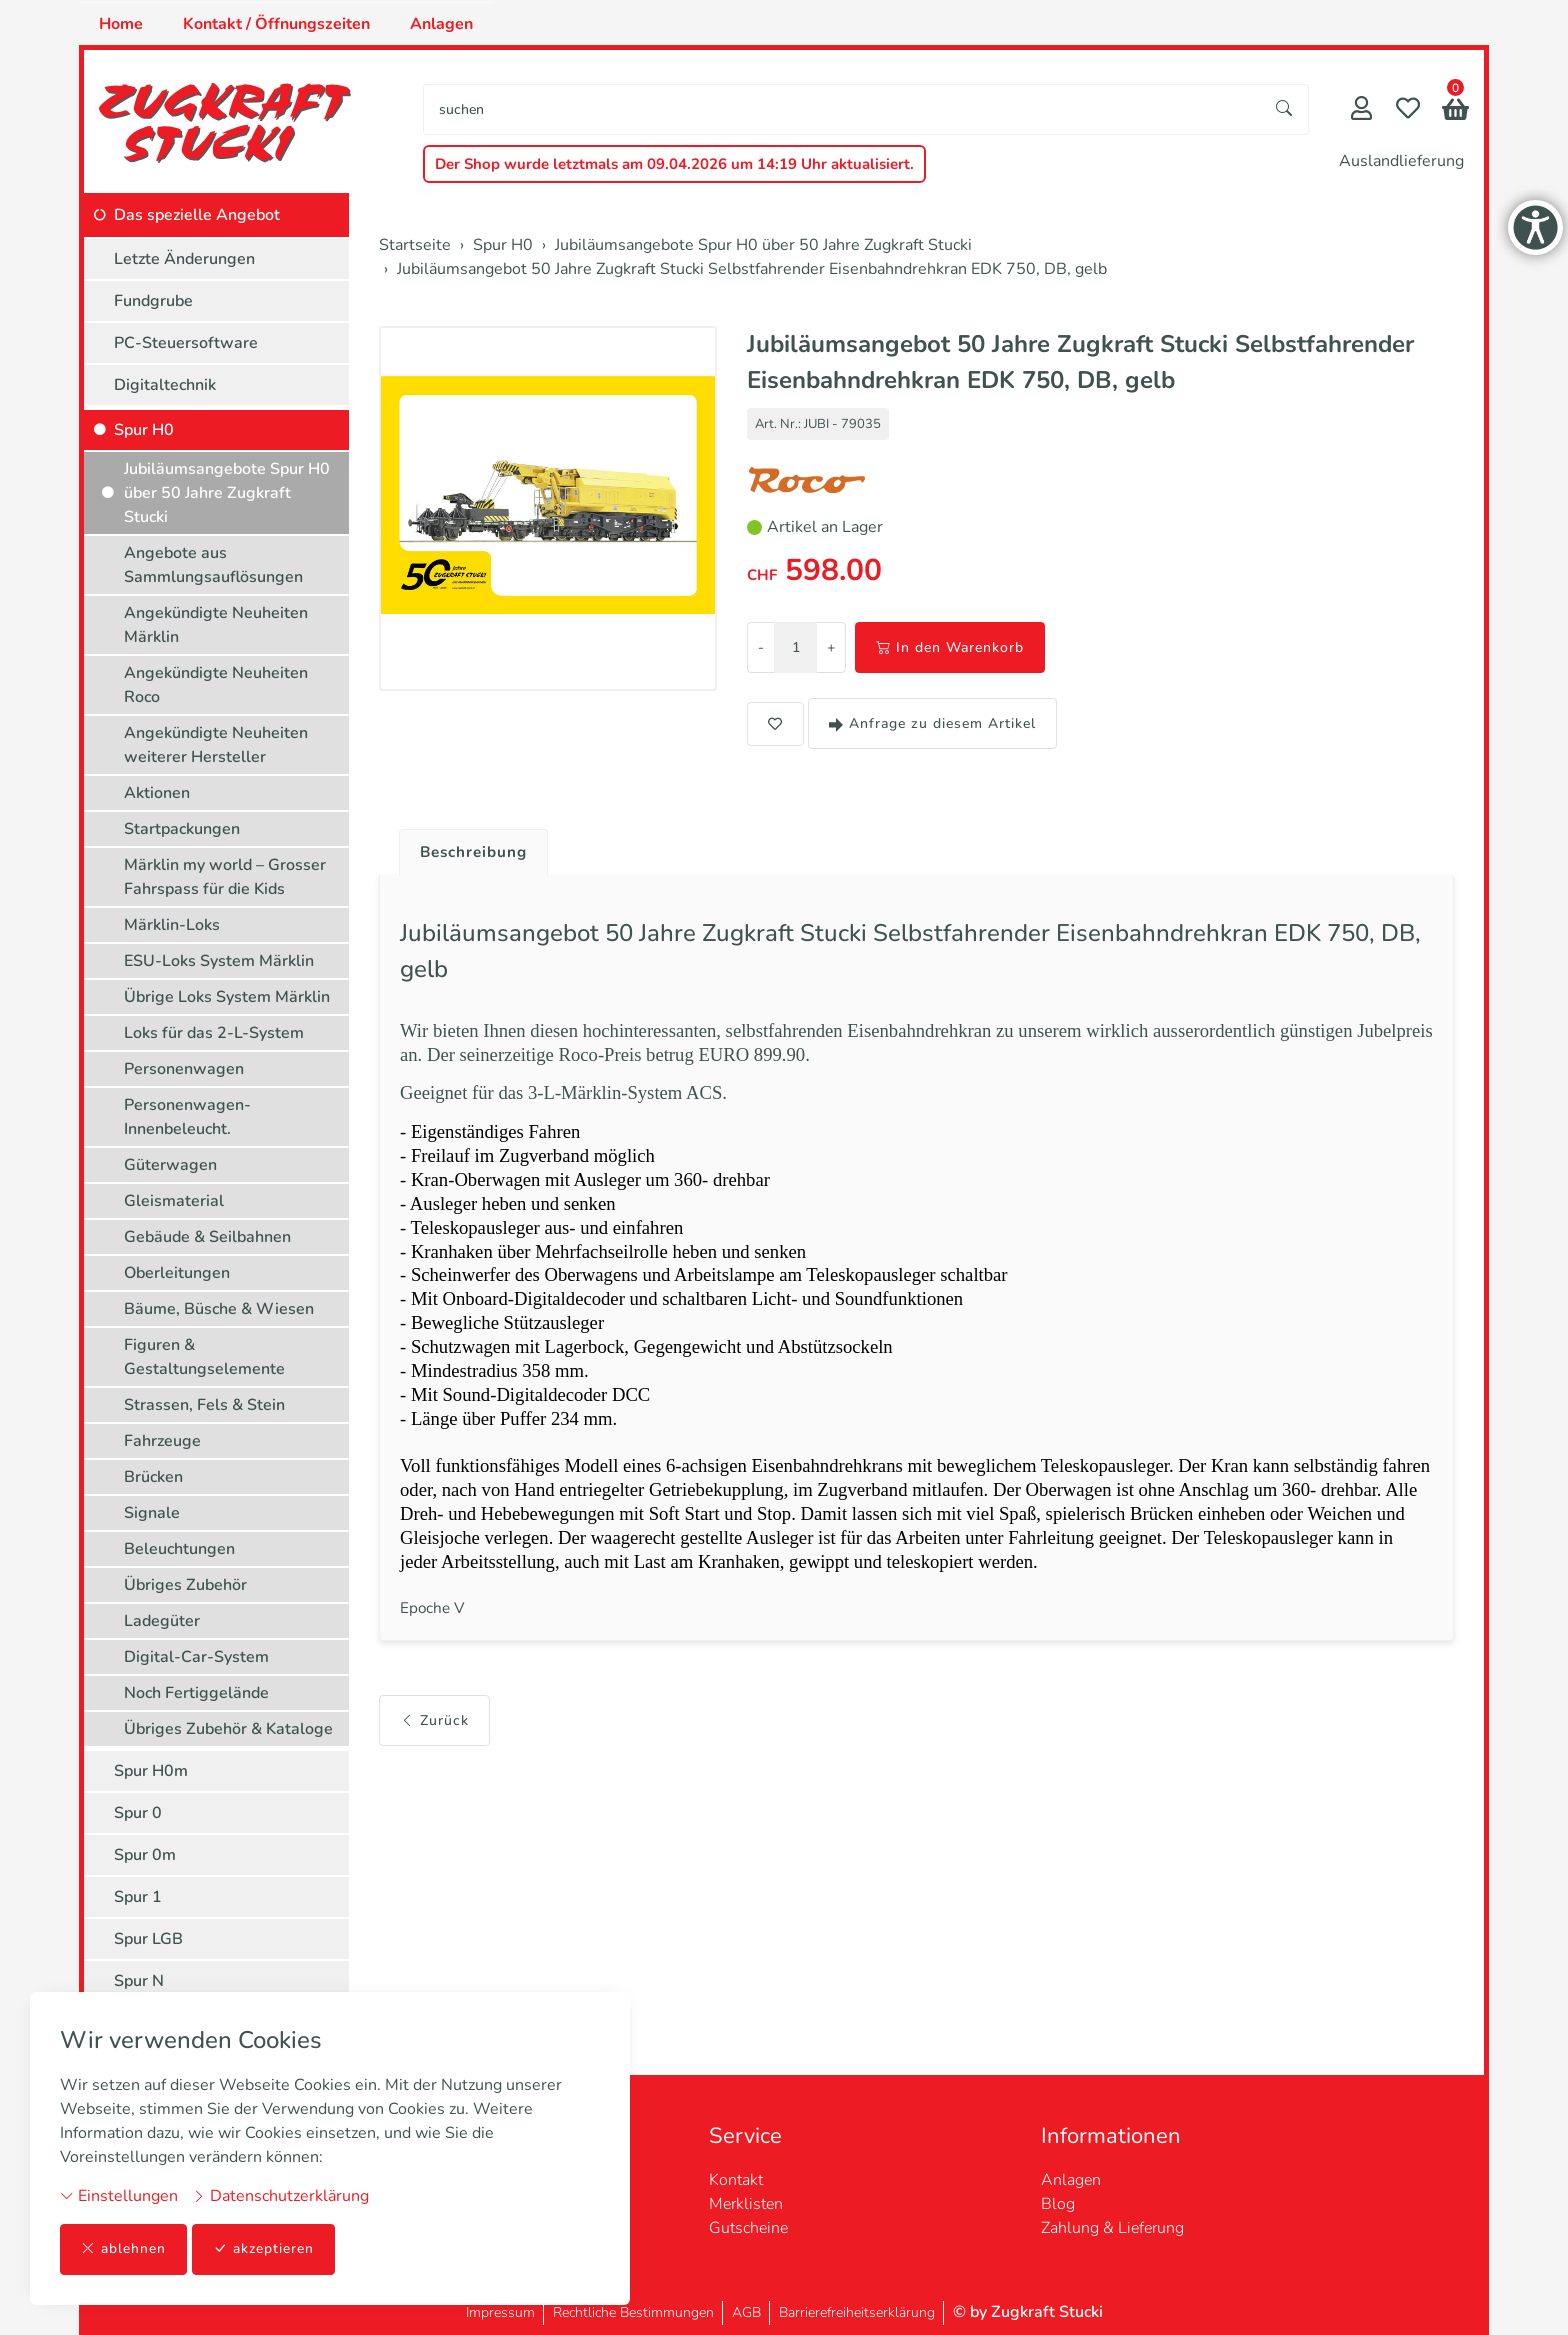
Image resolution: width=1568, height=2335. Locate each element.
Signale (152, 1513)
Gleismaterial (174, 1201)
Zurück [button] (434, 1750)
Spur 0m (145, 1855)
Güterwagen (170, 1165)
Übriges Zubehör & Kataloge (228, 1729)
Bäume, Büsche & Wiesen (219, 1309)
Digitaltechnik (165, 385)
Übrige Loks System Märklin (227, 997)
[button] (1455, 111)
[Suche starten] (1285, 109)
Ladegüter (162, 1621)
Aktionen (157, 793)
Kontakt (736, 2180)
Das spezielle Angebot (197, 215)
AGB (746, 2312)
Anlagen (441, 24)
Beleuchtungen (179, 1549)
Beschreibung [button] (477, 853)
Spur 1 (138, 1897)
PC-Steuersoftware (186, 343)
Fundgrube (153, 301)
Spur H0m (151, 1771)
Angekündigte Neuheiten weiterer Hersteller (216, 745)
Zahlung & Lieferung (1112, 2228)
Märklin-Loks (172, 925)
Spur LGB (148, 1939)
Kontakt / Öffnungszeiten (276, 24)
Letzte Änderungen (184, 259)
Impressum (500, 2312)
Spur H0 (144, 430)
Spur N (139, 1981)
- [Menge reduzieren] (761, 647)
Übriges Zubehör (185, 1585)
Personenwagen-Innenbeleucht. (187, 1117)
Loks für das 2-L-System (214, 1033)
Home (121, 24)
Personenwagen (184, 1069)
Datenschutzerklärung (280, 2196)
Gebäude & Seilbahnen (207, 1237)
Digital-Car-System (196, 1657)
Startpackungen (182, 829)
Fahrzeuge (162, 1441)
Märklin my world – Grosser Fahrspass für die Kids (225, 877)
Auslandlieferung (1401, 161)
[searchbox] (842, 109)
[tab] (469, 848)
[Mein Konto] (1361, 110)
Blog (1058, 2204)
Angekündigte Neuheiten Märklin (216, 625)
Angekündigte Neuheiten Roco (216, 685)
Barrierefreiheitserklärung (857, 2312)
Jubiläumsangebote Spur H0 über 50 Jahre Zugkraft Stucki (227, 493)
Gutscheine (748, 2228)
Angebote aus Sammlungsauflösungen (213, 565)
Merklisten (746, 2204)
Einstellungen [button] (119, 2196)
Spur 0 (138, 1813)
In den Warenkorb (950, 647)
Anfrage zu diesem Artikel (932, 723)
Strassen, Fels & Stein (204, 1405)
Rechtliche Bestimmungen (633, 2312)
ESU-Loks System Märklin (219, 961)
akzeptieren (264, 2249)
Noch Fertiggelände (196, 1693)
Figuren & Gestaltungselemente (204, 1357)
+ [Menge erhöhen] (831, 647)
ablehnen (123, 2249)
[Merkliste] (1408, 110)
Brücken (153, 1477)
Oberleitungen (177, 1273)
